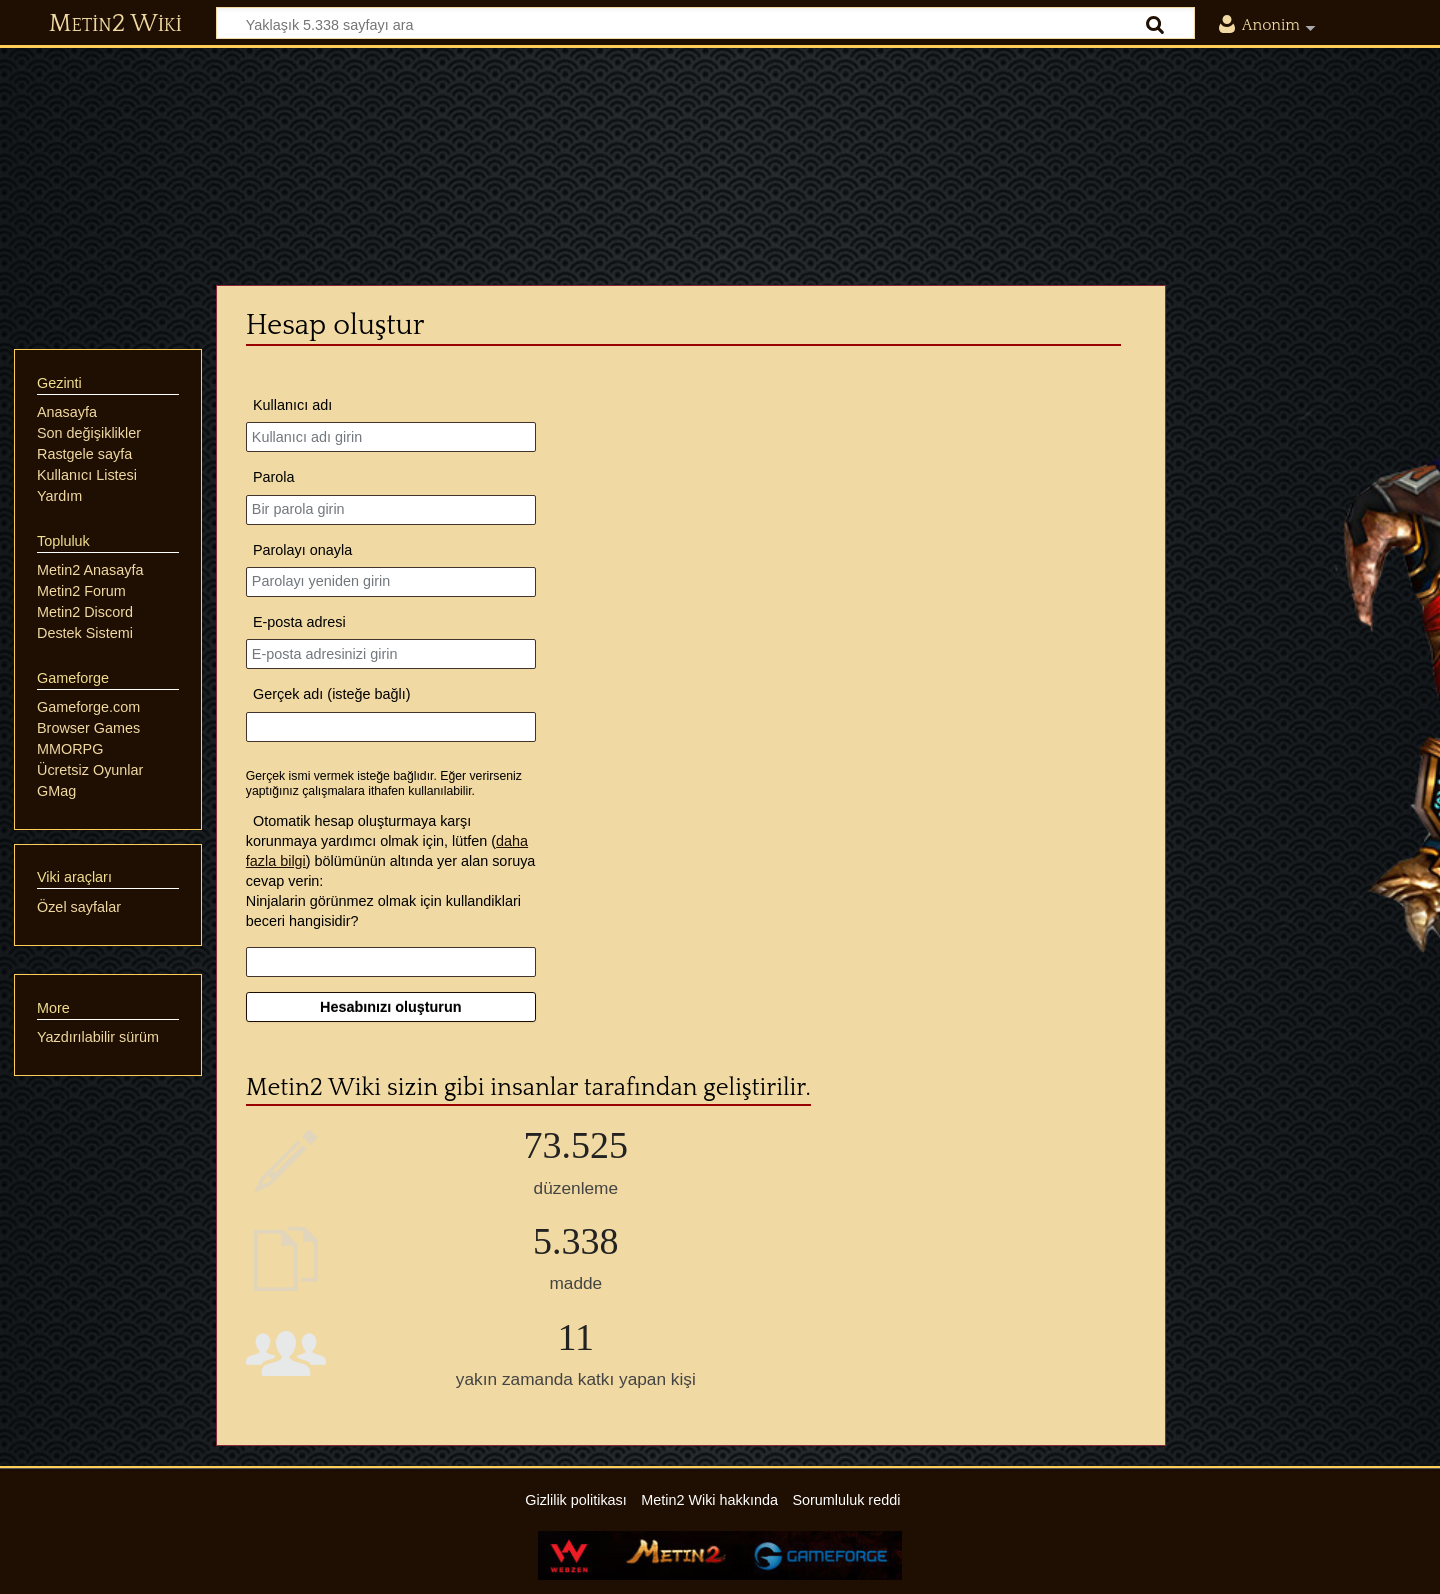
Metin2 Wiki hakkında (709, 1500)
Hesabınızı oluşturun (391, 1007)
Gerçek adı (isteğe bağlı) (332, 694)
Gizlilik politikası (576, 1500)
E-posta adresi (299, 622)
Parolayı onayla (302, 550)
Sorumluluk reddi (846, 1500)
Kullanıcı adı (292, 405)
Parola (274, 477)
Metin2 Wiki (115, 24)
